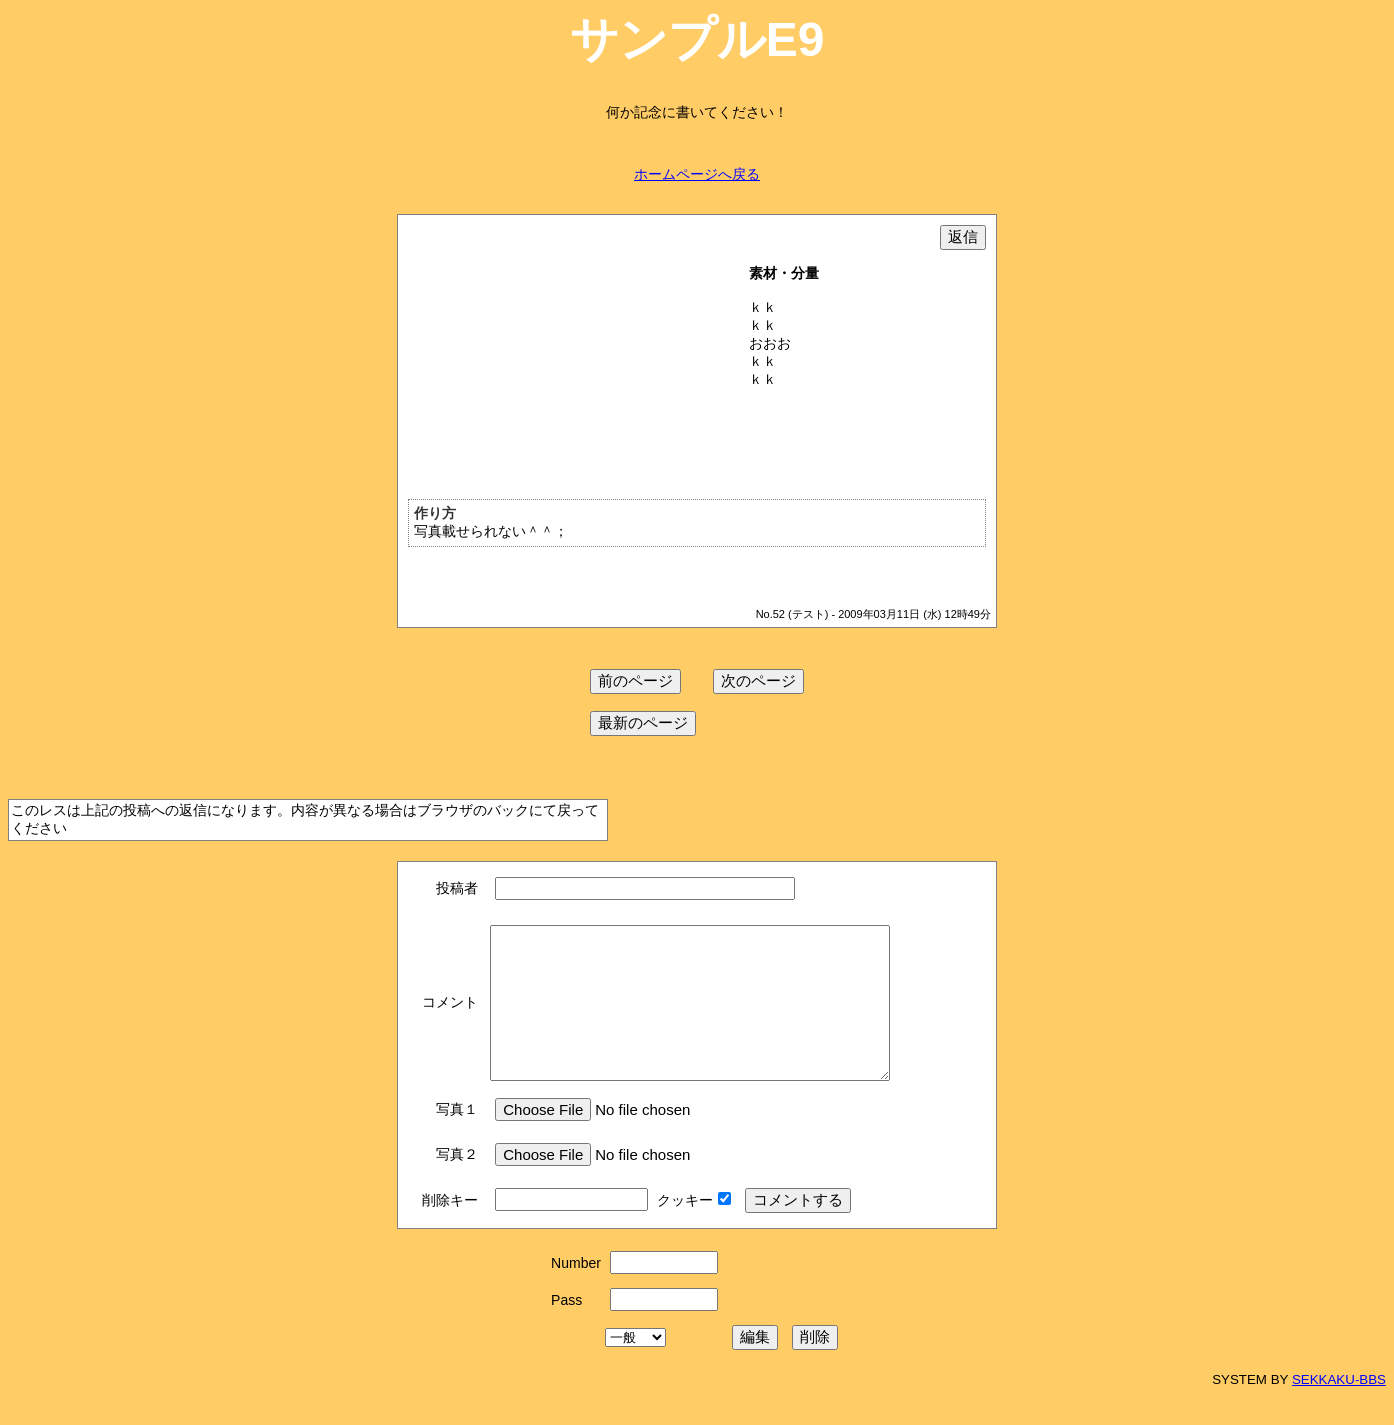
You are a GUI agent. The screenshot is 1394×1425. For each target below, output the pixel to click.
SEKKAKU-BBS (1339, 1409)
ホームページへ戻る (697, 174)
